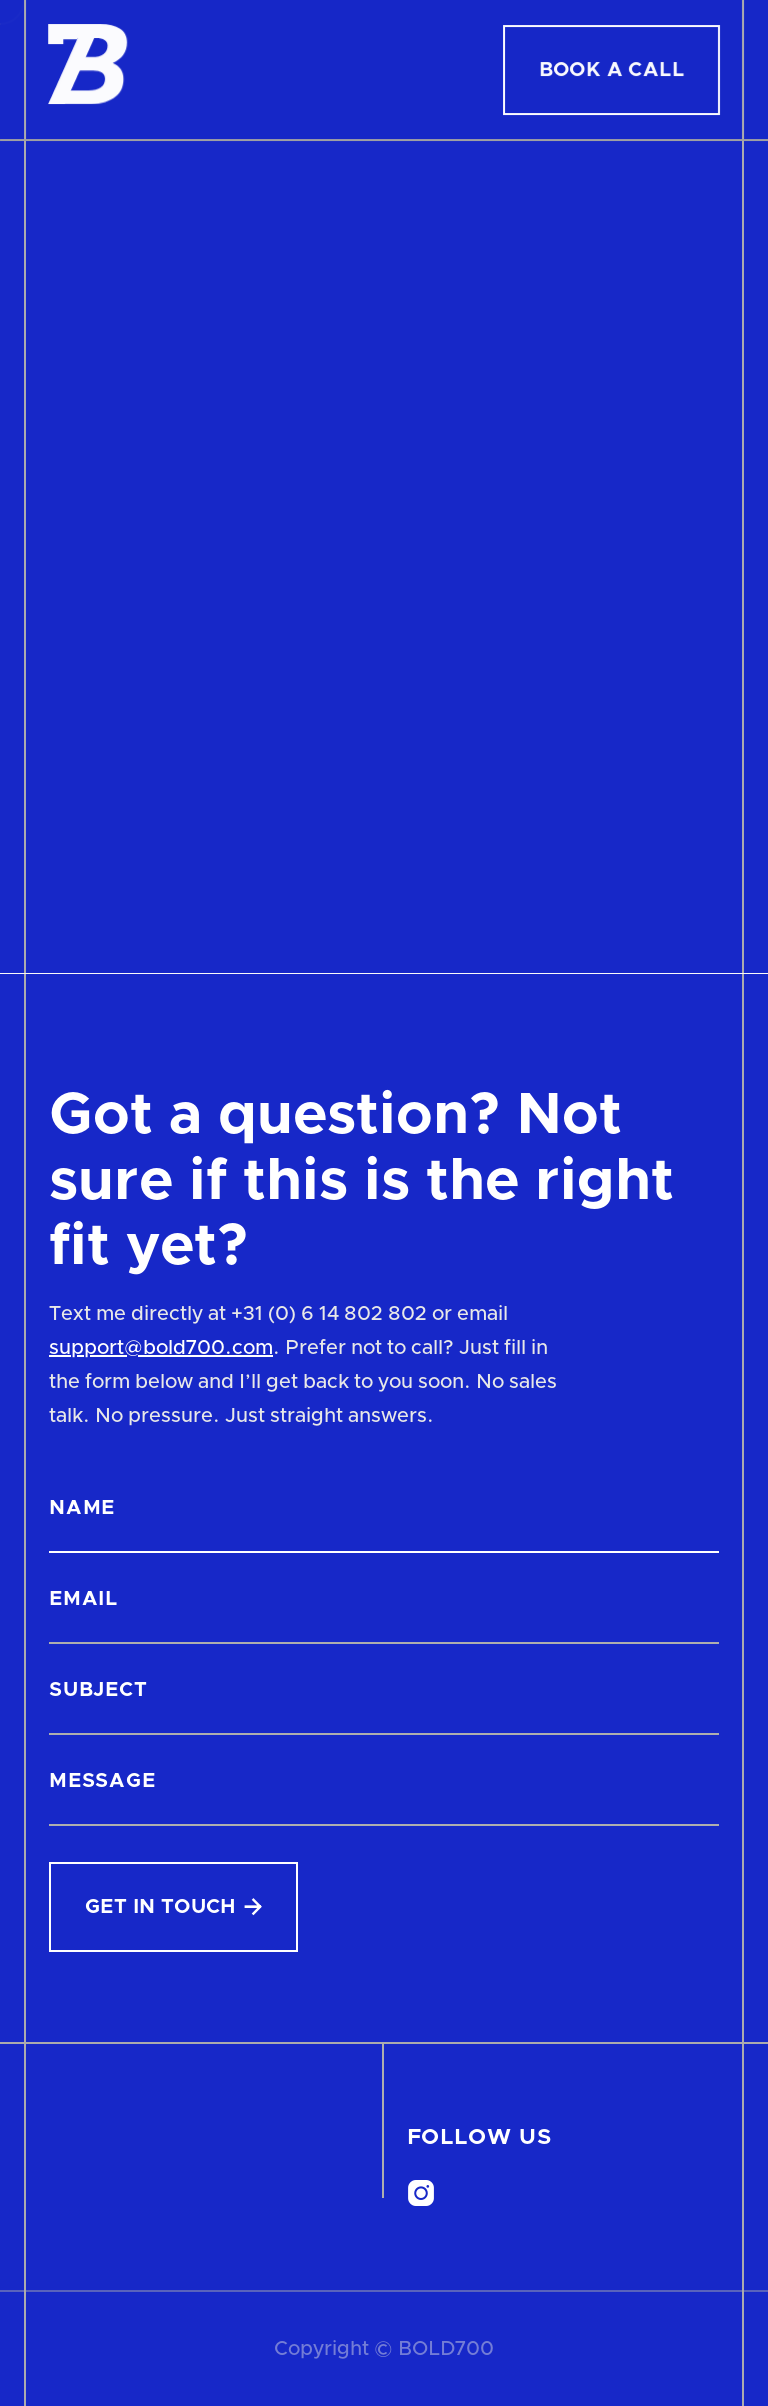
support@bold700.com (161, 1348)
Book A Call (611, 70)
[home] (88, 69)
